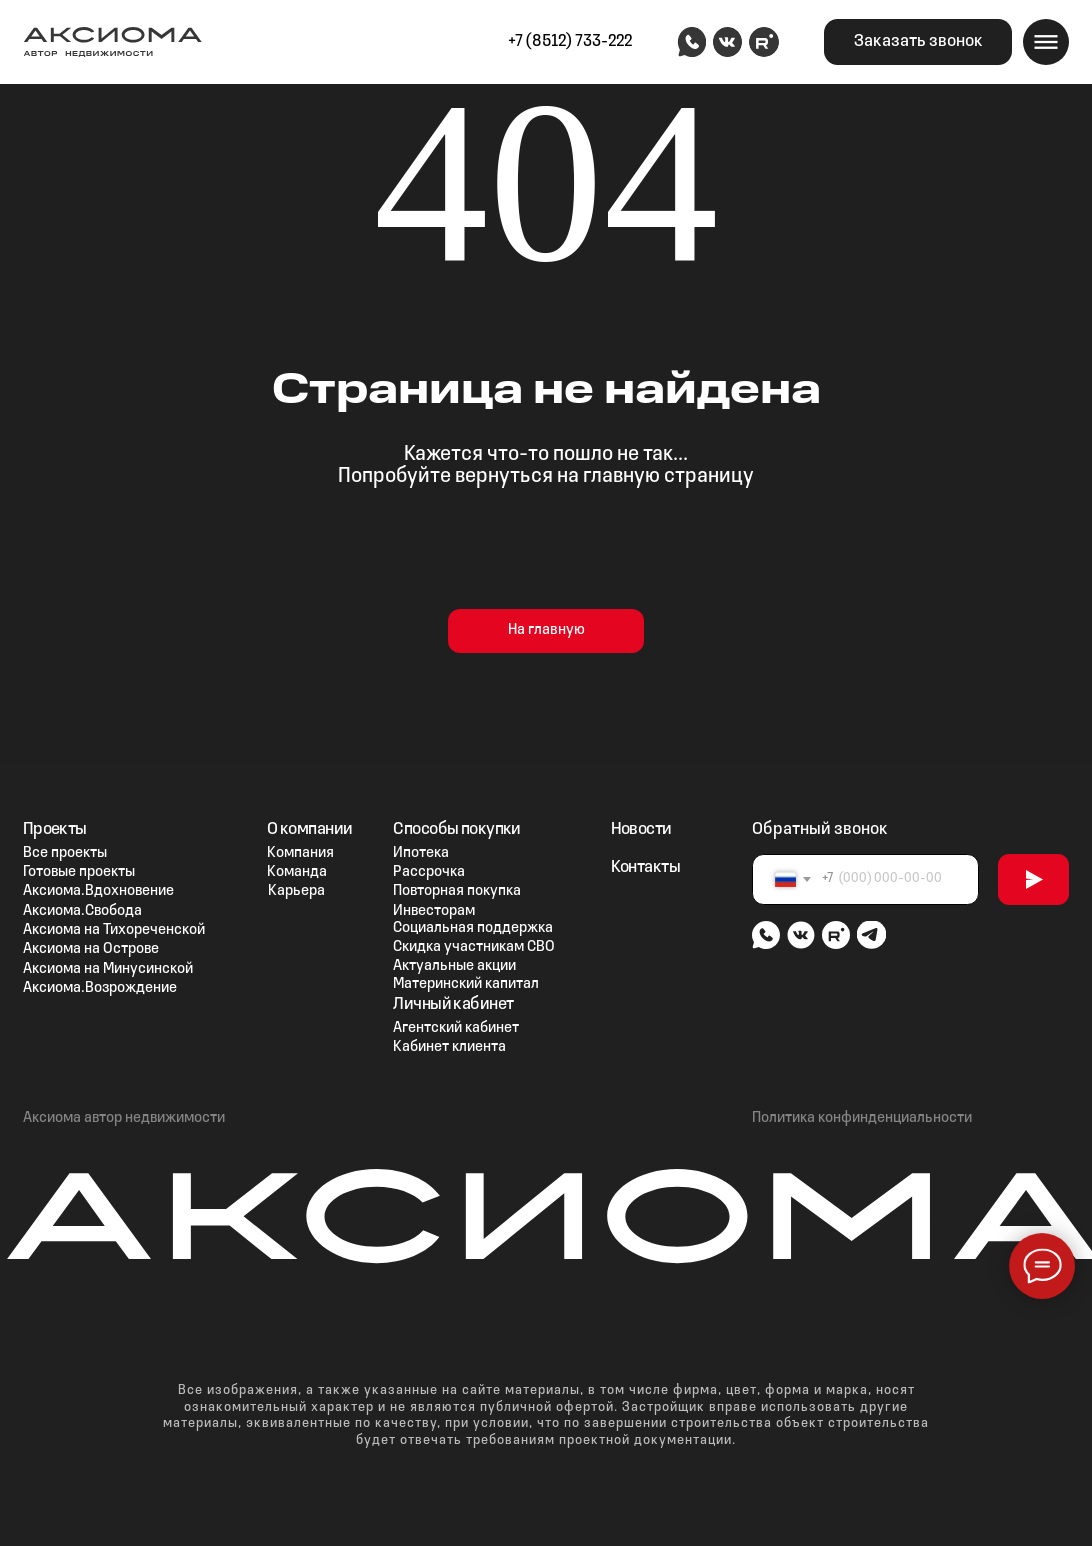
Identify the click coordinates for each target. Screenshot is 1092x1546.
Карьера (296, 891)
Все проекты (65, 853)
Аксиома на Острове (91, 949)
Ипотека (421, 853)
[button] (918, 41)
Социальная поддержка (473, 928)
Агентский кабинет (456, 1028)
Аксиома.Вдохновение (98, 891)
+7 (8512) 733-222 (570, 41)
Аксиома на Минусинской (108, 969)
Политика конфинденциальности (862, 1118)
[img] (692, 42)
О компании (309, 829)
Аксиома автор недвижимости (124, 1118)
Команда (297, 872)
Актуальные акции (454, 966)
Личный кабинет (453, 1004)
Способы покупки (456, 829)
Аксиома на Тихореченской (114, 930)
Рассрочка (429, 872)
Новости (641, 829)
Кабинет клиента (449, 1047)
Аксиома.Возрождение (100, 988)
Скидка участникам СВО (474, 947)
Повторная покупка (457, 891)
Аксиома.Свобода (82, 911)
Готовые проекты (79, 872)
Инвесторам (434, 911)
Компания (300, 853)
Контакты (645, 867)
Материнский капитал (466, 984)
